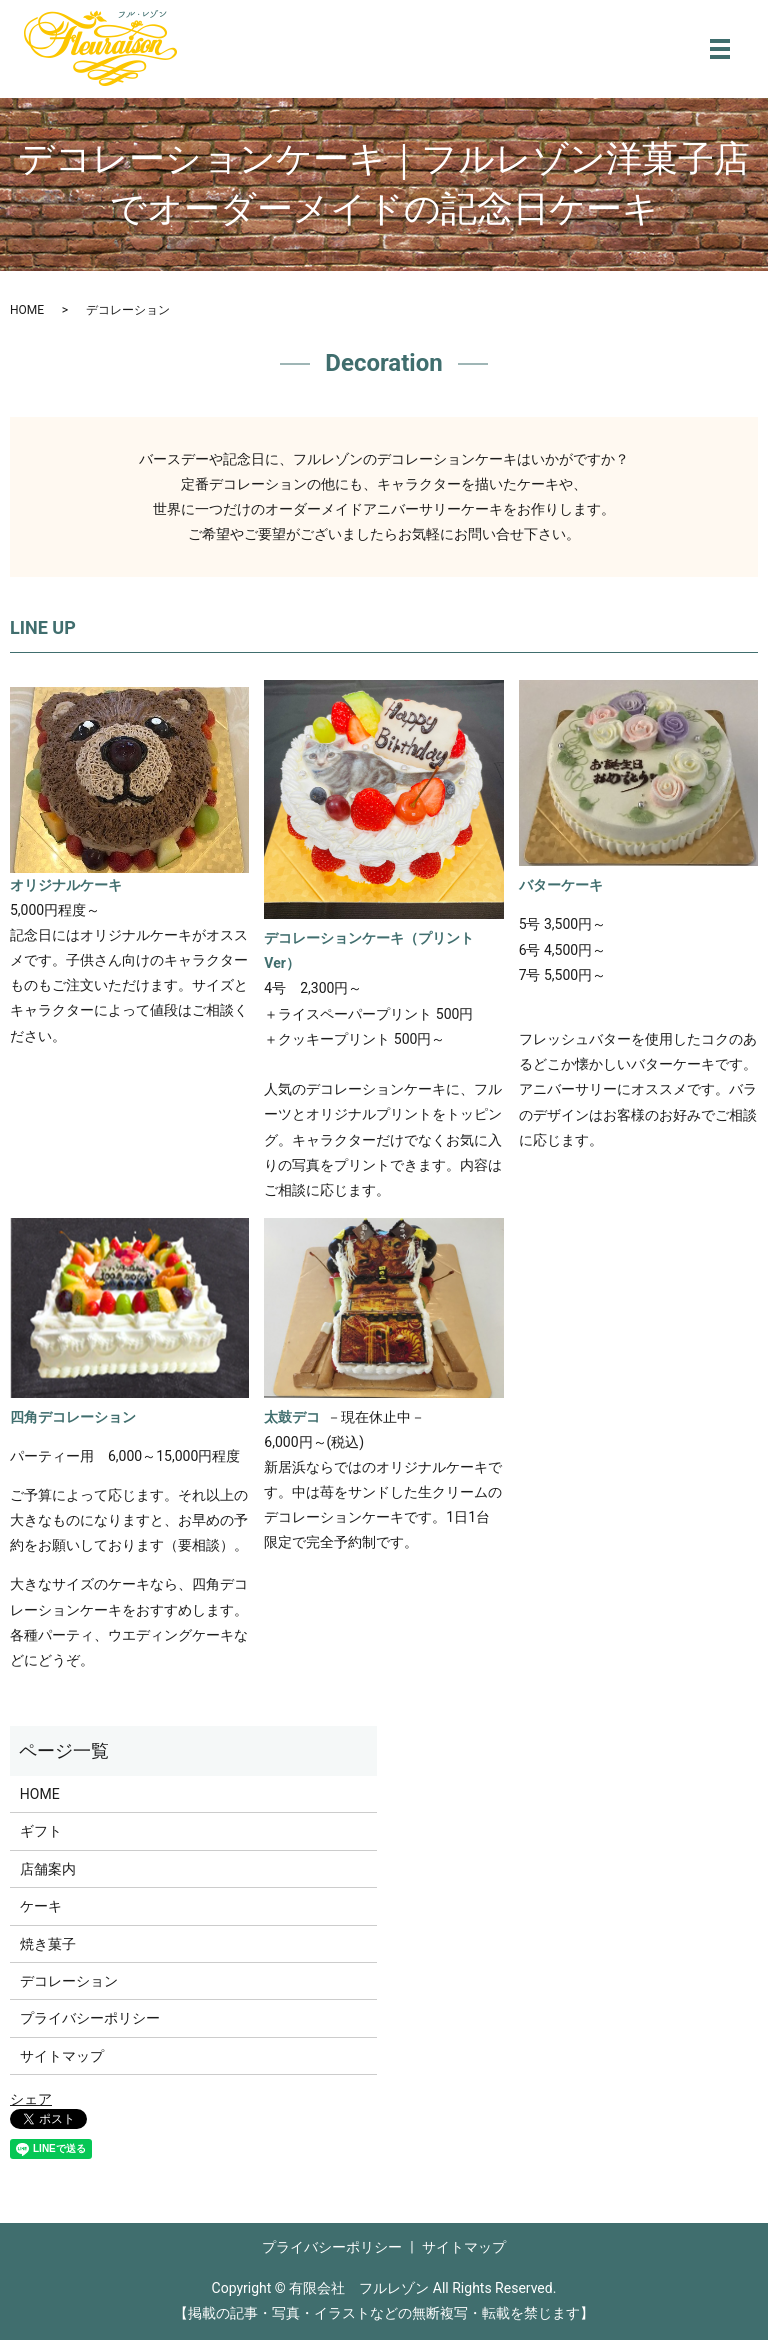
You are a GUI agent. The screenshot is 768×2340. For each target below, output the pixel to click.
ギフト (41, 1831)
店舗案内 (48, 1869)
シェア (31, 2099)
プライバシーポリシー (90, 2018)
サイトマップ (62, 2056)
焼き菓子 (48, 1944)
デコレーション (69, 1981)
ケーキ (41, 1906)
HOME (27, 310)
